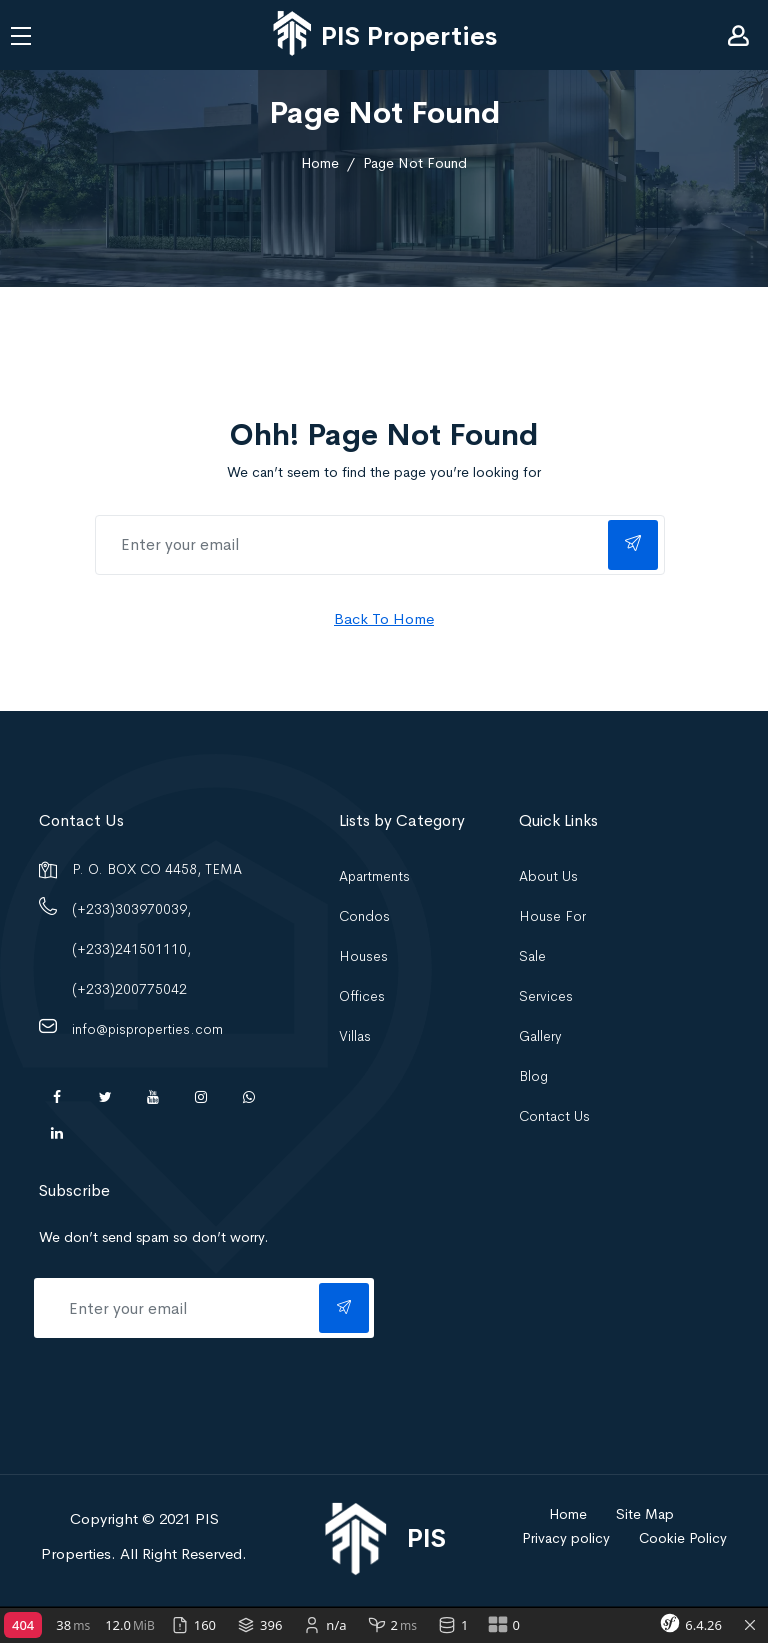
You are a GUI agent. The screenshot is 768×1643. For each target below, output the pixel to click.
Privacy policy (566, 1538)
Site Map (645, 1514)
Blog (533, 1076)
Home (320, 163)
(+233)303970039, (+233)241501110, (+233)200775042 (131, 949)
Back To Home (384, 618)
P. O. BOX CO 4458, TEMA (157, 869)
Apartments (374, 876)
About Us (548, 876)
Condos (364, 916)
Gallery (540, 1036)
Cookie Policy (683, 1538)
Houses (363, 956)
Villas (355, 1036)
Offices (362, 996)
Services (546, 996)
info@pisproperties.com (147, 1029)
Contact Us (554, 1116)
